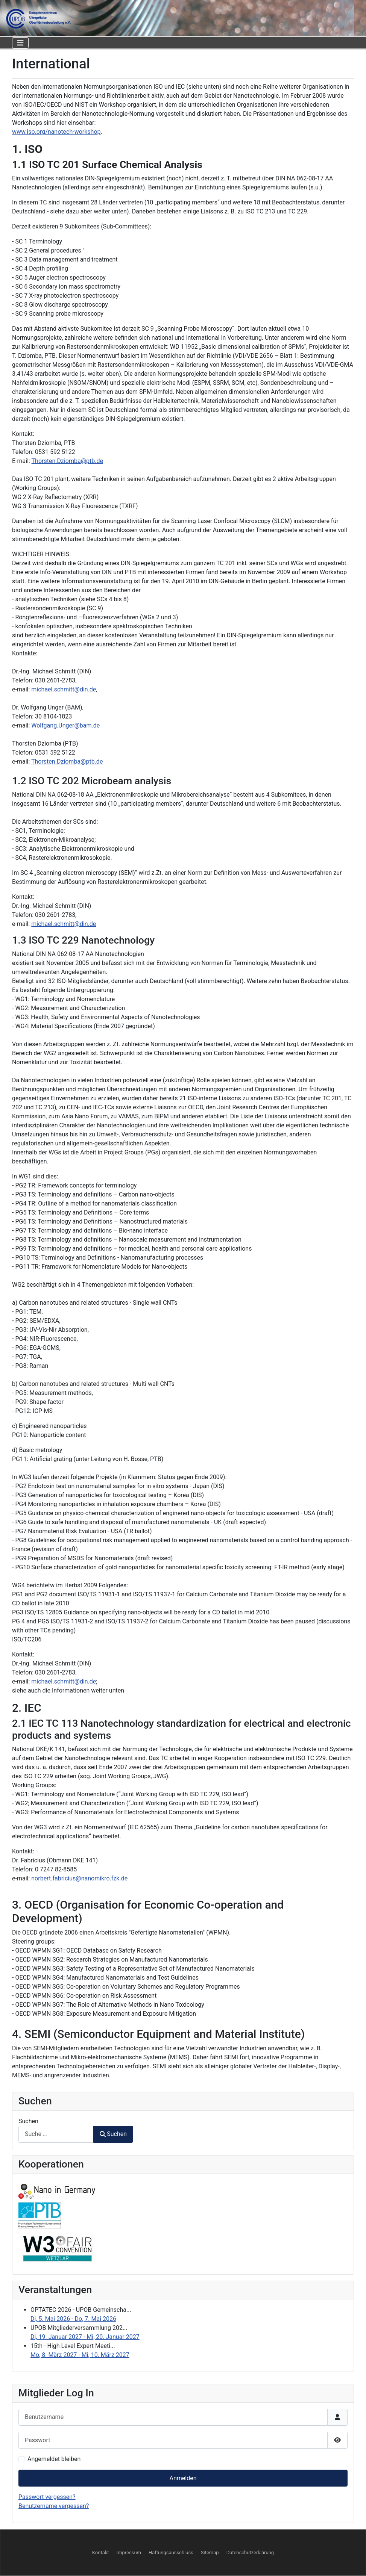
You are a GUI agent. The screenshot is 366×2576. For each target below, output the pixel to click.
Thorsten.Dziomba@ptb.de (67, 460)
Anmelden (182, 2478)
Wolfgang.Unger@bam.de (65, 725)
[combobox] (56, 2134)
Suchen (28, 2121)
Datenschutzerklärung (250, 2552)
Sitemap (210, 2552)
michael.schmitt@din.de (63, 689)
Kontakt (100, 2552)
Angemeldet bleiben (53, 2459)
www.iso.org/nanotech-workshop (56, 131)
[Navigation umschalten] (20, 42)
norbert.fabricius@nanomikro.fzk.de (79, 1878)
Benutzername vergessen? (53, 2505)
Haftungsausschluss (171, 2552)
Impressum (129, 2552)
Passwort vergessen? (47, 2496)
